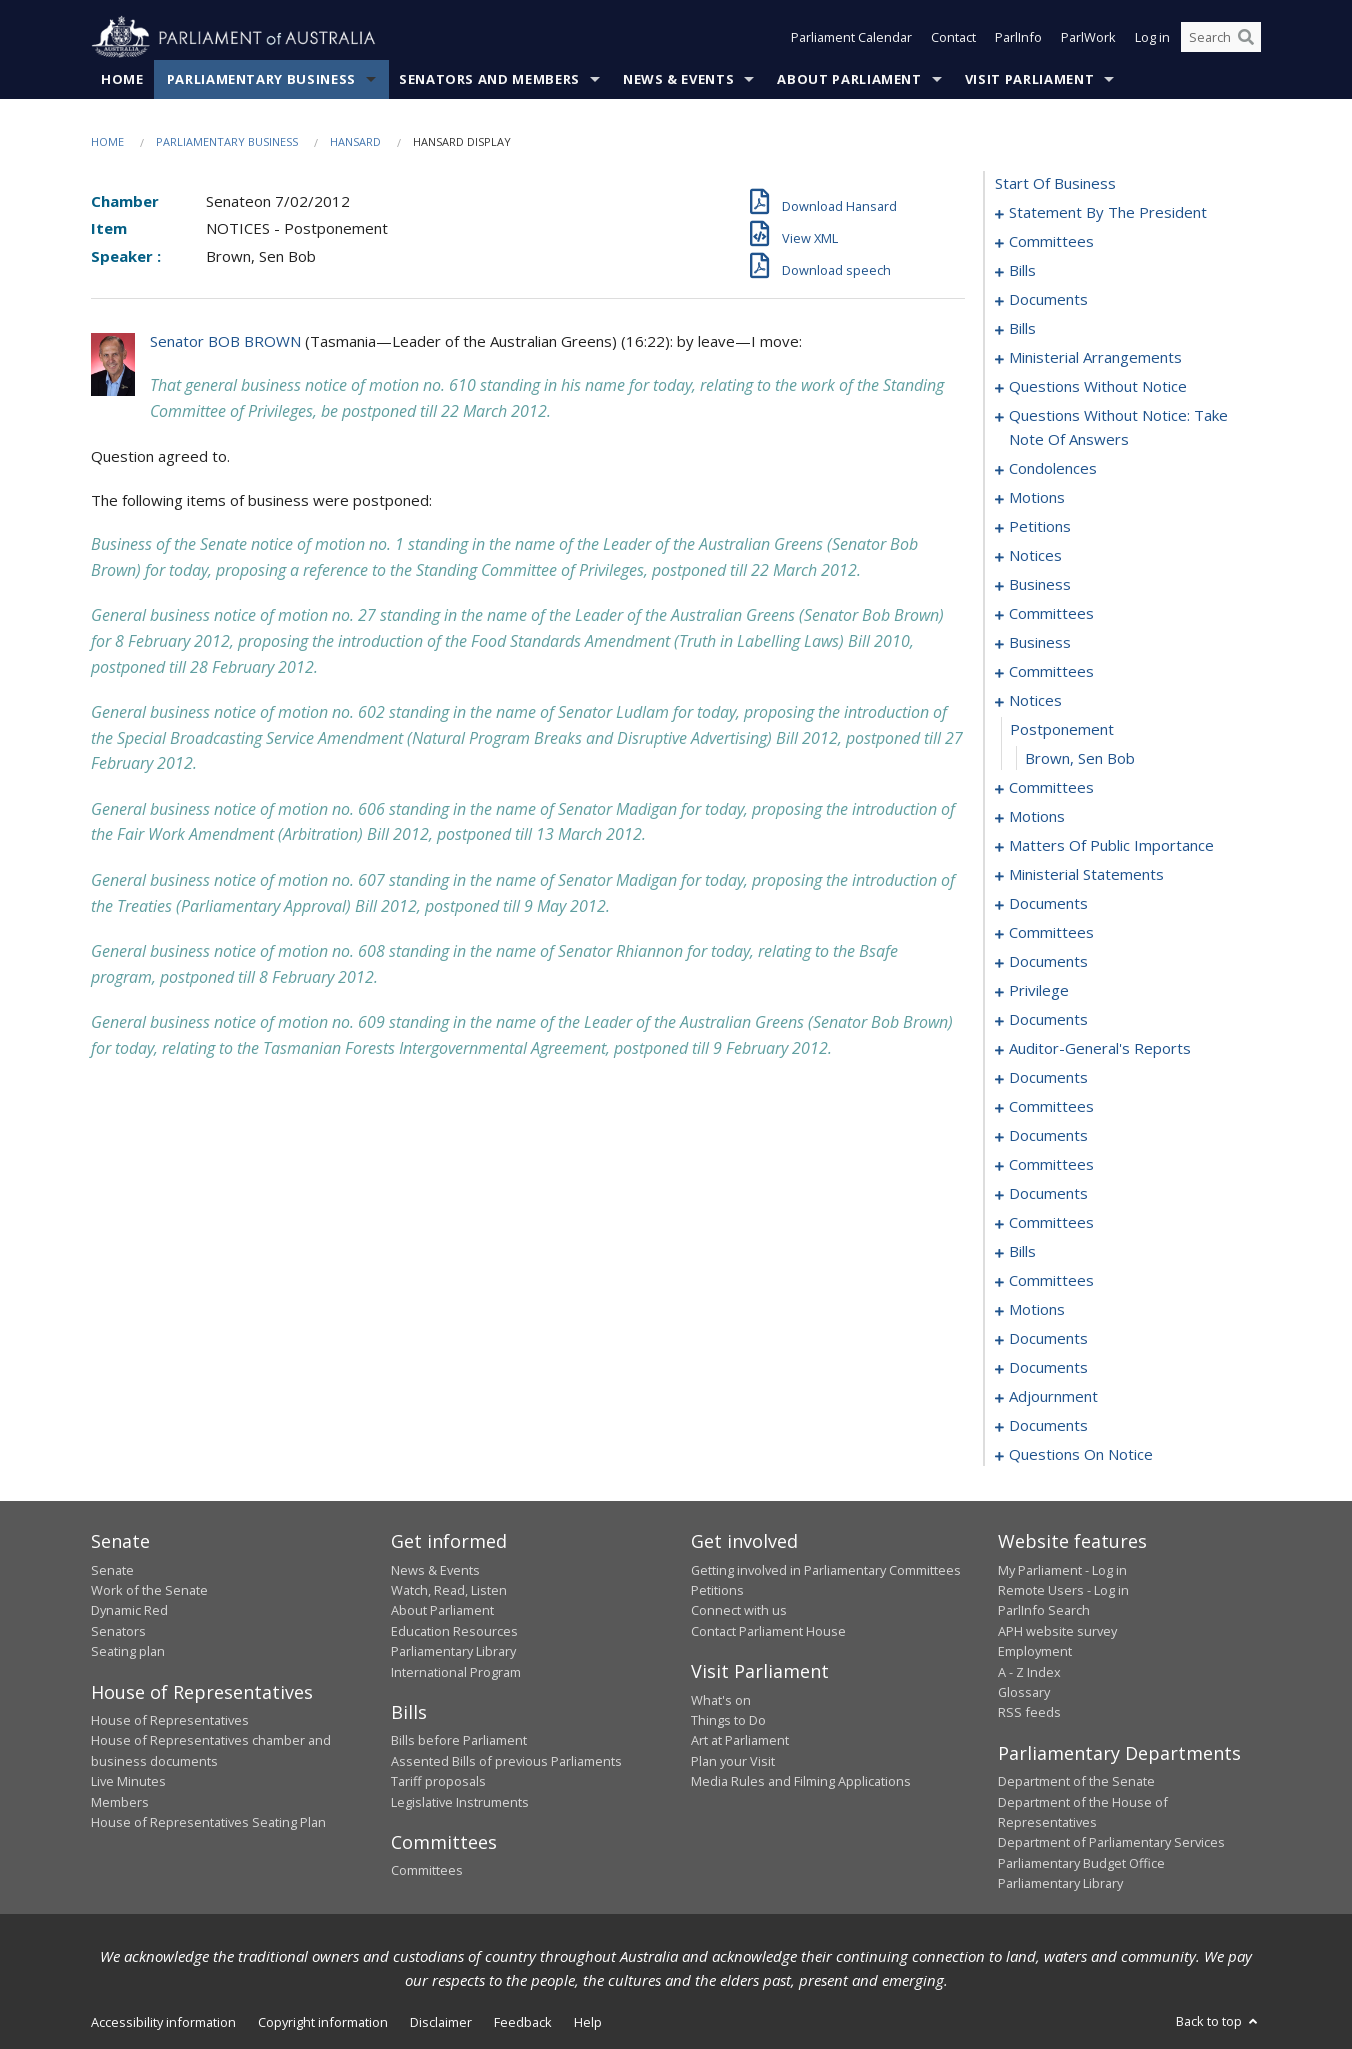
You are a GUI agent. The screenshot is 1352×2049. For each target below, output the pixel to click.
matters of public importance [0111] (1111, 846)
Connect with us (739, 1611)
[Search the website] (1221, 38)
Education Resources (454, 1631)
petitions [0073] (1040, 527)
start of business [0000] (1055, 184)
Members (120, 1802)
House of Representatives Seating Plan (208, 1822)
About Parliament (849, 79)
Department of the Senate (1076, 1782)
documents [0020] (1048, 300)
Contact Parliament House (768, 1631)
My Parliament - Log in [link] (1062, 1570)
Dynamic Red (129, 1611)
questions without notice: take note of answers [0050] (1118, 428)
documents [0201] (1048, 1368)
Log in (1152, 38)
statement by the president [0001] (1108, 213)
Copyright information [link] (323, 2022)
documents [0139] (1048, 1020)
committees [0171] (1051, 1223)
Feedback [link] (523, 2022)
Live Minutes (128, 1782)
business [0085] (1040, 643)
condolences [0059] (1053, 469)
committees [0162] (1051, 1165)
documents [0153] (1048, 1078)
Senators (118, 1631)
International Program (456, 1672)
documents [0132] (1048, 962)
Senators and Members (489, 79)
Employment (1035, 1652)
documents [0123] (1048, 904)
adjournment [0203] (1053, 1397)
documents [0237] (1048, 1426)
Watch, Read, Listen (449, 1590)
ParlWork (1088, 38)
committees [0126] (1051, 933)
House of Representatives (170, 1720)
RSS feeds (1029, 1713)
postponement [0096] (1062, 730)
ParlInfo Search (1044, 1611)
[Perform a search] (1246, 38)
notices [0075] (1035, 556)
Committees (427, 1871)
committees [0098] (1051, 788)
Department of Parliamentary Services (1111, 1843)
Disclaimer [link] (441, 2022)
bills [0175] (1022, 1252)
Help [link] (588, 2022)
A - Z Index (1029, 1672)
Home (122, 79)
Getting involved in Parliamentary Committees (826, 1570)
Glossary (1024, 1692)
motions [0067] (1037, 498)
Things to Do (728, 1720)
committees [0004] (1051, 242)
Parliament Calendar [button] (851, 38)
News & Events (678, 79)
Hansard (355, 141)
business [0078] (1040, 585)
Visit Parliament (1029, 79)
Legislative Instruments (460, 1802)
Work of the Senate (149, 1590)
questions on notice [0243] (1081, 1455)
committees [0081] (1051, 614)
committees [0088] (1051, 672)
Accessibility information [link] (163, 2022)
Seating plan (128, 1652)
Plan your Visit (733, 1761)
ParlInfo (1018, 38)
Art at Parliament (740, 1741)
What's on (721, 1700)
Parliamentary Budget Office (1081, 1863)
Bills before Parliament (459, 1741)
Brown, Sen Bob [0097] (1080, 759)
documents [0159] (1048, 1136)
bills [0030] (1022, 329)
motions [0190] (1037, 1310)
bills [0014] (1022, 271)
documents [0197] (1048, 1339)
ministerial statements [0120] (1086, 875)
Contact (953, 38)
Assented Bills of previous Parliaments (506, 1761)
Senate (112, 1570)
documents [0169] (1048, 1194)
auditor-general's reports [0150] (1100, 1049)
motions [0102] (1037, 817)
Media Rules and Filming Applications (801, 1782)
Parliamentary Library (453, 1652)
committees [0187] (1051, 1281)
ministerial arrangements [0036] (1095, 358)
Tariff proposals (438, 1782)
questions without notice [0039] (1098, 387)
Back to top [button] (1218, 2021)
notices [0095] (1035, 701)
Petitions (717, 1590)
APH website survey (1057, 1631)
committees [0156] (1051, 1107)
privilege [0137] (1039, 991)
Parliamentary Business (261, 79)
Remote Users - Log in (1063, 1590)
